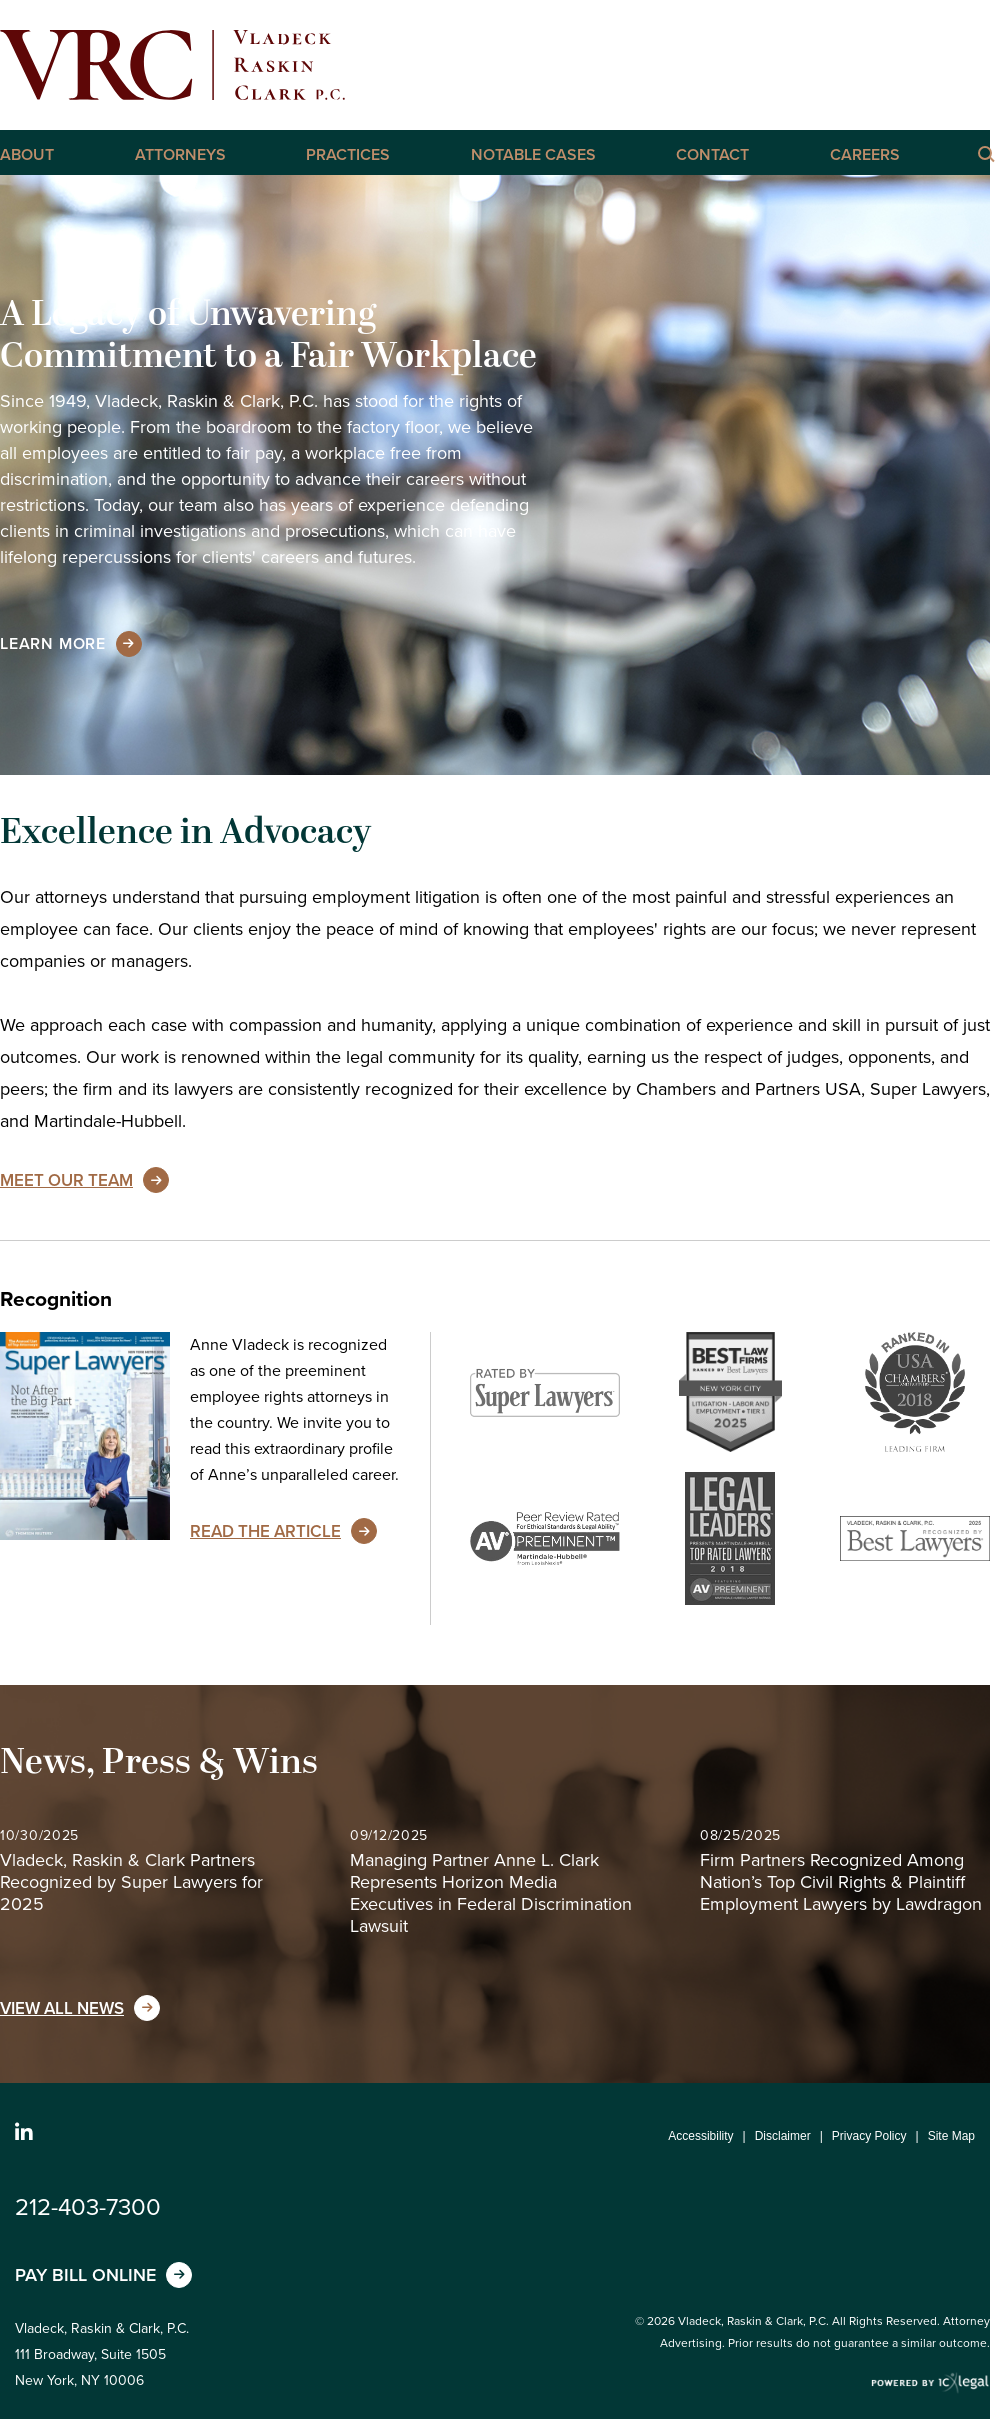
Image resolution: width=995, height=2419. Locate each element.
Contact (712, 155)
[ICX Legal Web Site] (930, 2383)
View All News (62, 2008)
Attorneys (180, 155)
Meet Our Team (66, 1180)
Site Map (951, 2136)
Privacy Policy (869, 2136)
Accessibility (700, 2136)
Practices (348, 155)
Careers (865, 155)
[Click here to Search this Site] (985, 153)
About (27, 155)
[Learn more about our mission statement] (53, 644)
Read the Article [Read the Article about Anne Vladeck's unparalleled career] (265, 1531)
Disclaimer (783, 2136)
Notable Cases (533, 155)
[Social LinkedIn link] (24, 2133)
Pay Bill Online (85, 2275)
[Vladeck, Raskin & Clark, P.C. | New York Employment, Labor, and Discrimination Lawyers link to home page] (172, 65)
